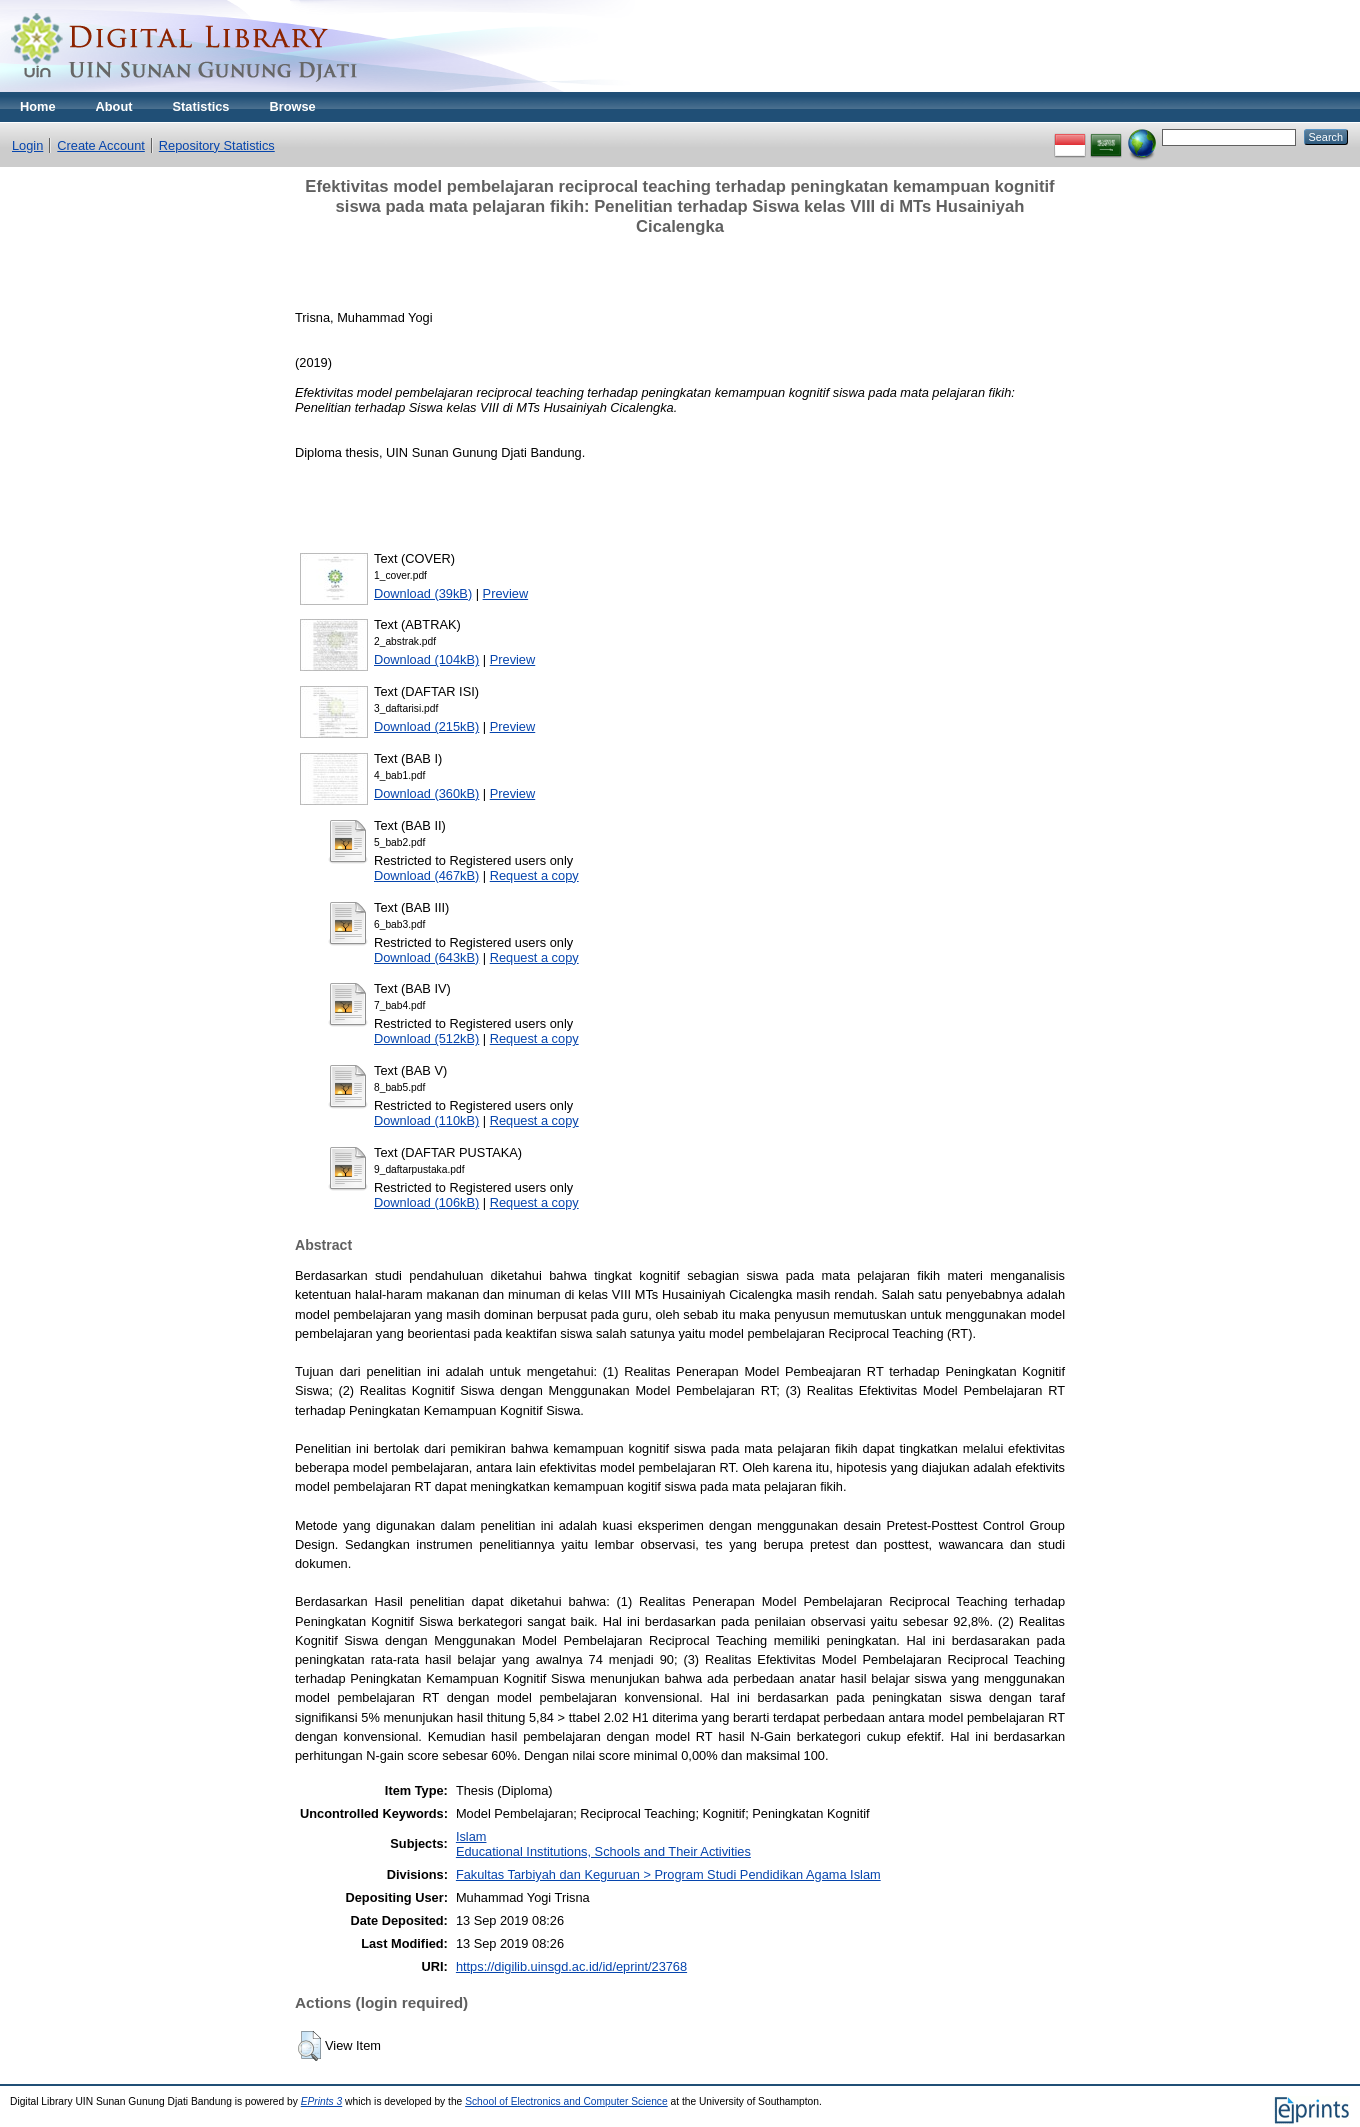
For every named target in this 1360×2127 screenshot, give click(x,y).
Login (27, 145)
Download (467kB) (426, 875)
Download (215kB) (426, 726)
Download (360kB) (426, 793)
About (114, 106)
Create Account (101, 145)
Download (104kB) (426, 659)
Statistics (201, 106)
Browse (292, 106)
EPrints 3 (322, 2101)
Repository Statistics (217, 145)
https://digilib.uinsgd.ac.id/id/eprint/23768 (571, 1966)
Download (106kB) (426, 1202)
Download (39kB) (423, 593)
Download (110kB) (426, 1120)
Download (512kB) (426, 1038)
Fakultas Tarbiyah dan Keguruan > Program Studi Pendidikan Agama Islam (668, 1874)
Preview (506, 593)
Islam (471, 1836)
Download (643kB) (426, 957)
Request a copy (534, 875)
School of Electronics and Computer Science (566, 2101)
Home (38, 106)
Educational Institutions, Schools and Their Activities (603, 1851)
